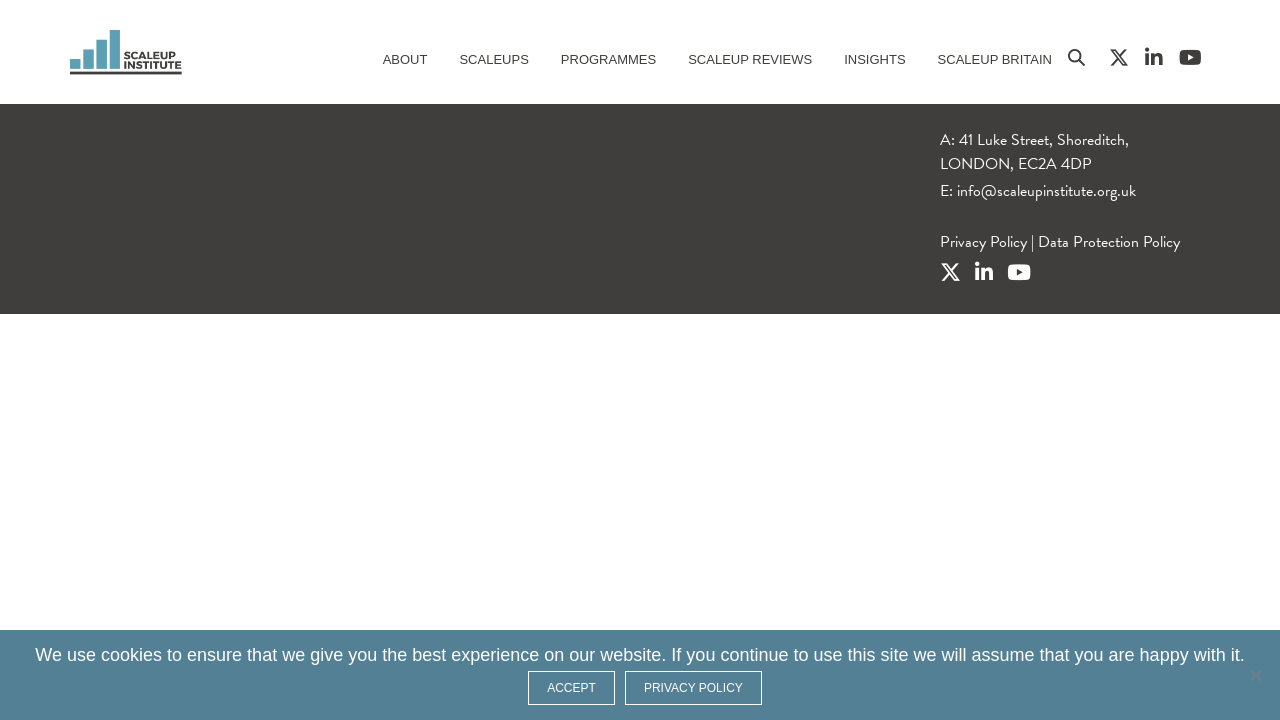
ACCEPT (571, 688)
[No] (1255, 675)
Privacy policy (693, 688)
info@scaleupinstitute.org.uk (1046, 191)
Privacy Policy (983, 242)
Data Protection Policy (1109, 242)
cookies (131, 655)
